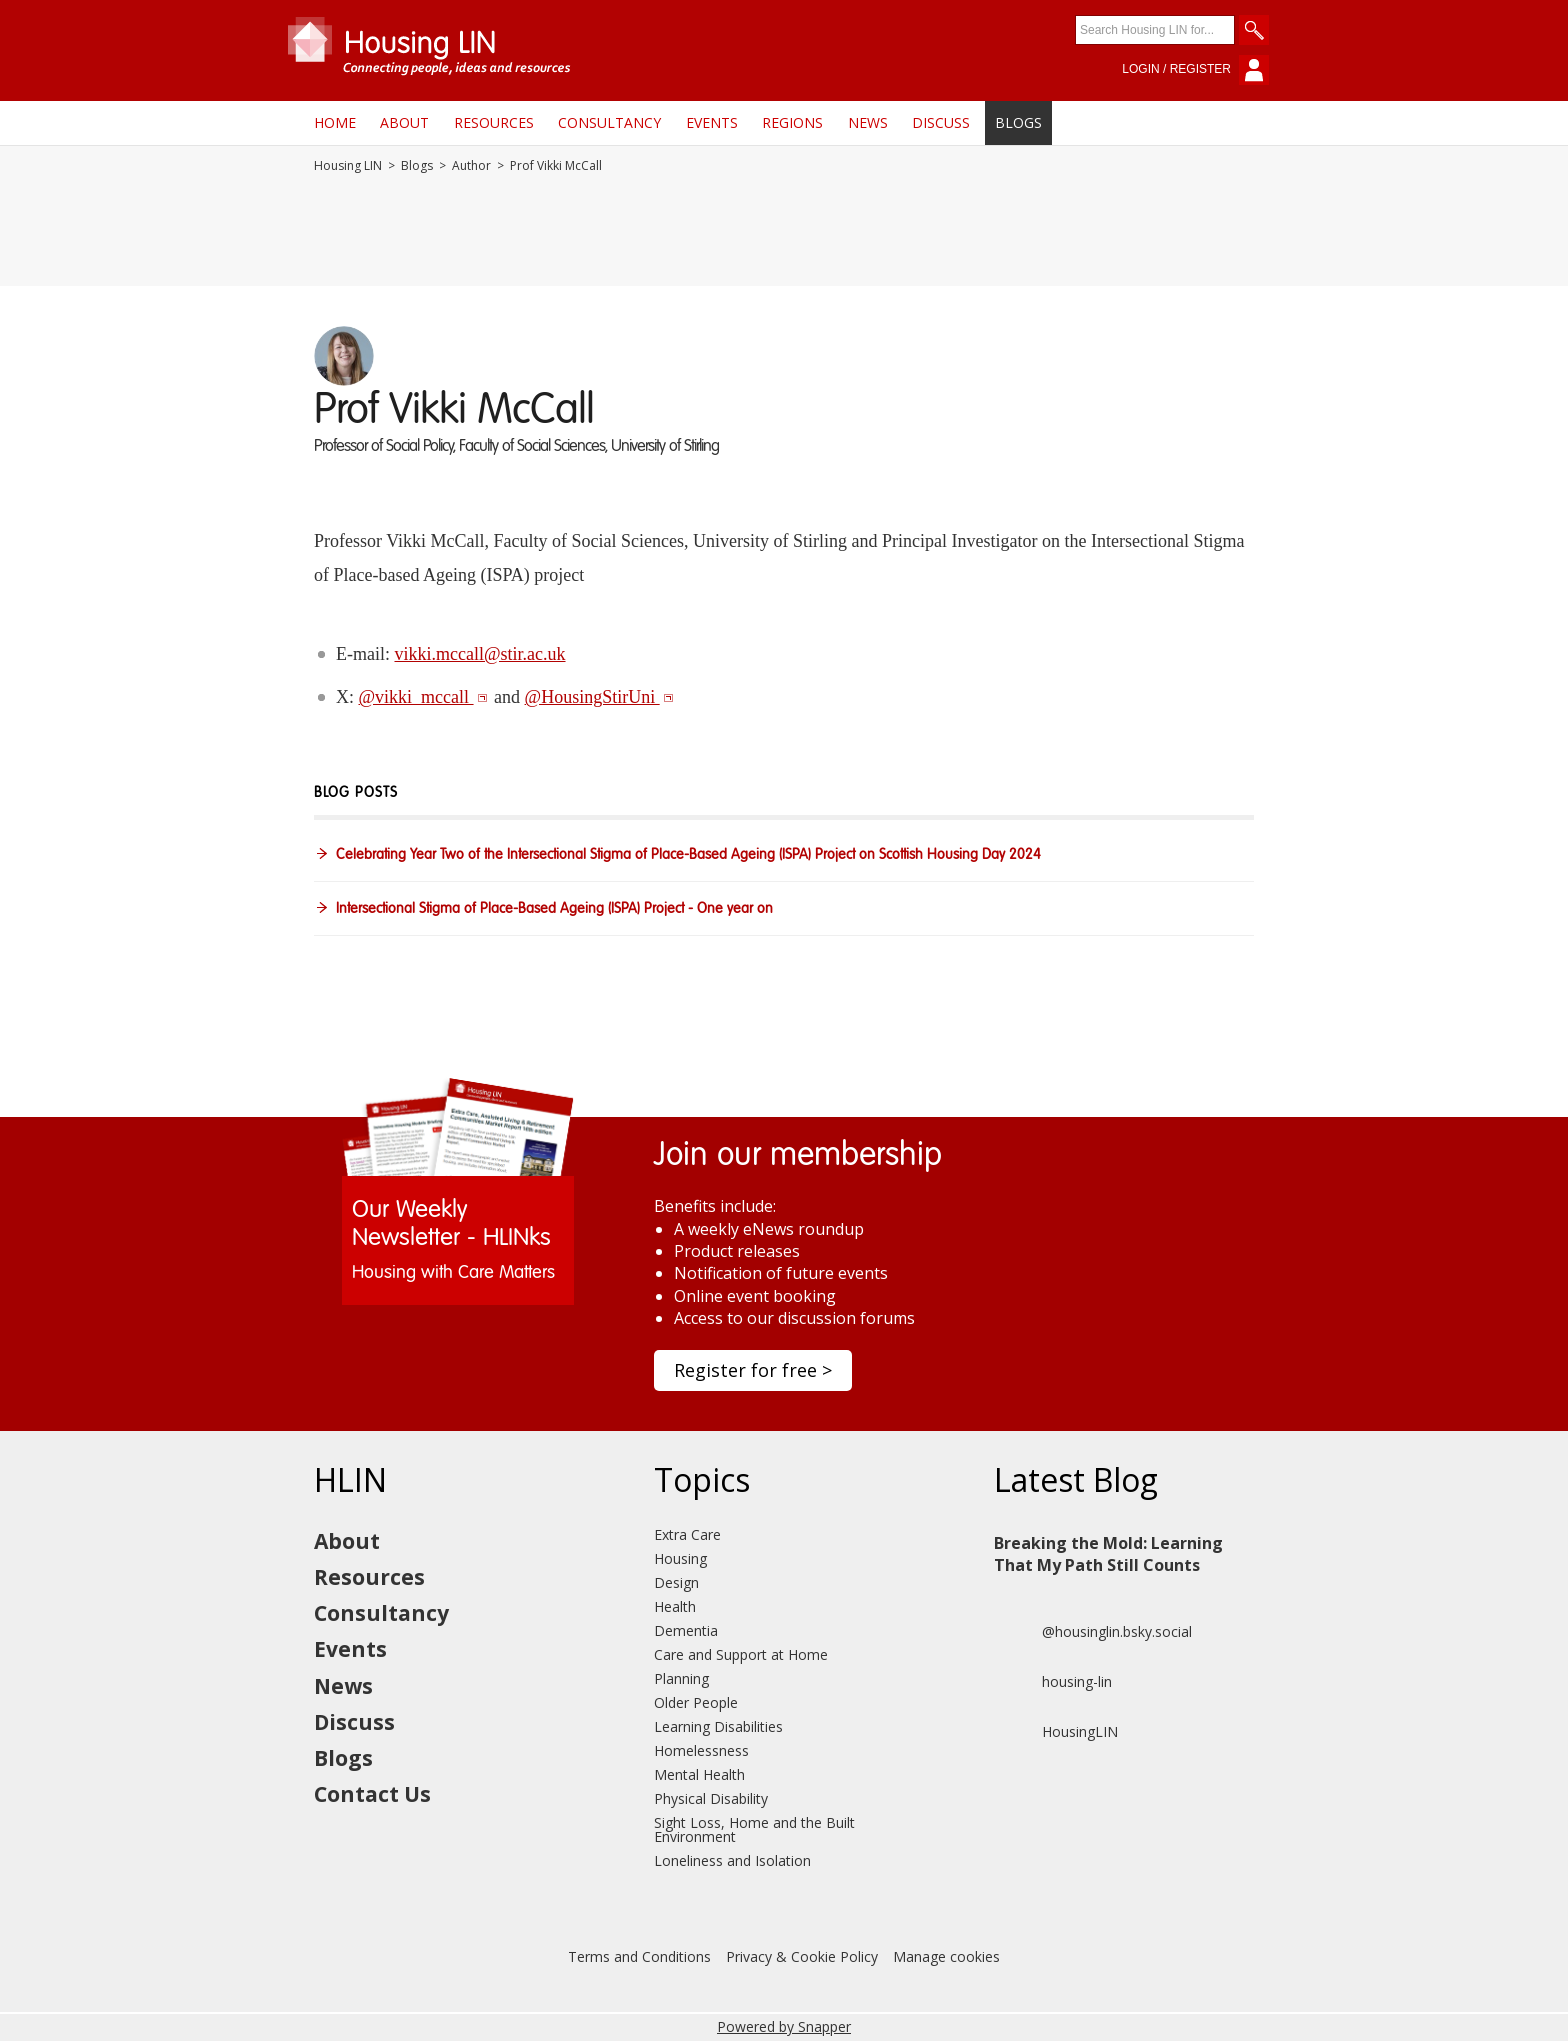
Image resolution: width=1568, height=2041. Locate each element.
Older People (696, 1702)
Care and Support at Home (741, 1654)
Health (675, 1606)
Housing (680, 1558)
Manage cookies (946, 1956)
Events (712, 122)
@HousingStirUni (599, 697)
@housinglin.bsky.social (1093, 1632)
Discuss (941, 122)
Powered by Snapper (784, 2026)
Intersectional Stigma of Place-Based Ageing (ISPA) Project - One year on (554, 909)
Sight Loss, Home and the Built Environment (754, 1829)
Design (676, 1582)
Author (471, 166)
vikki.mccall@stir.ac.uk (479, 654)
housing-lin (1053, 1682)
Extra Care (687, 1534)
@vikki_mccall (423, 697)
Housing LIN (348, 166)
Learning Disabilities (718, 1726)
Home (335, 122)
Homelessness (701, 1750)
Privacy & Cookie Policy (802, 1956)
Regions (792, 122)
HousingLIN (1056, 1732)
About (404, 122)
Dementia (686, 1630)
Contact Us (372, 1794)
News (868, 122)
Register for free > (753, 1370)
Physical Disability (711, 1798)
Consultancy (609, 122)
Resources (494, 122)
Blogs (1018, 122)
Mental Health (699, 1774)
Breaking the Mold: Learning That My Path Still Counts (1108, 1554)
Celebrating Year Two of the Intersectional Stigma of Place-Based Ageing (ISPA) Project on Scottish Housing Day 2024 (688, 855)
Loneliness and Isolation (732, 1860)
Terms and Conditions (639, 1956)
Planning (681, 1678)
